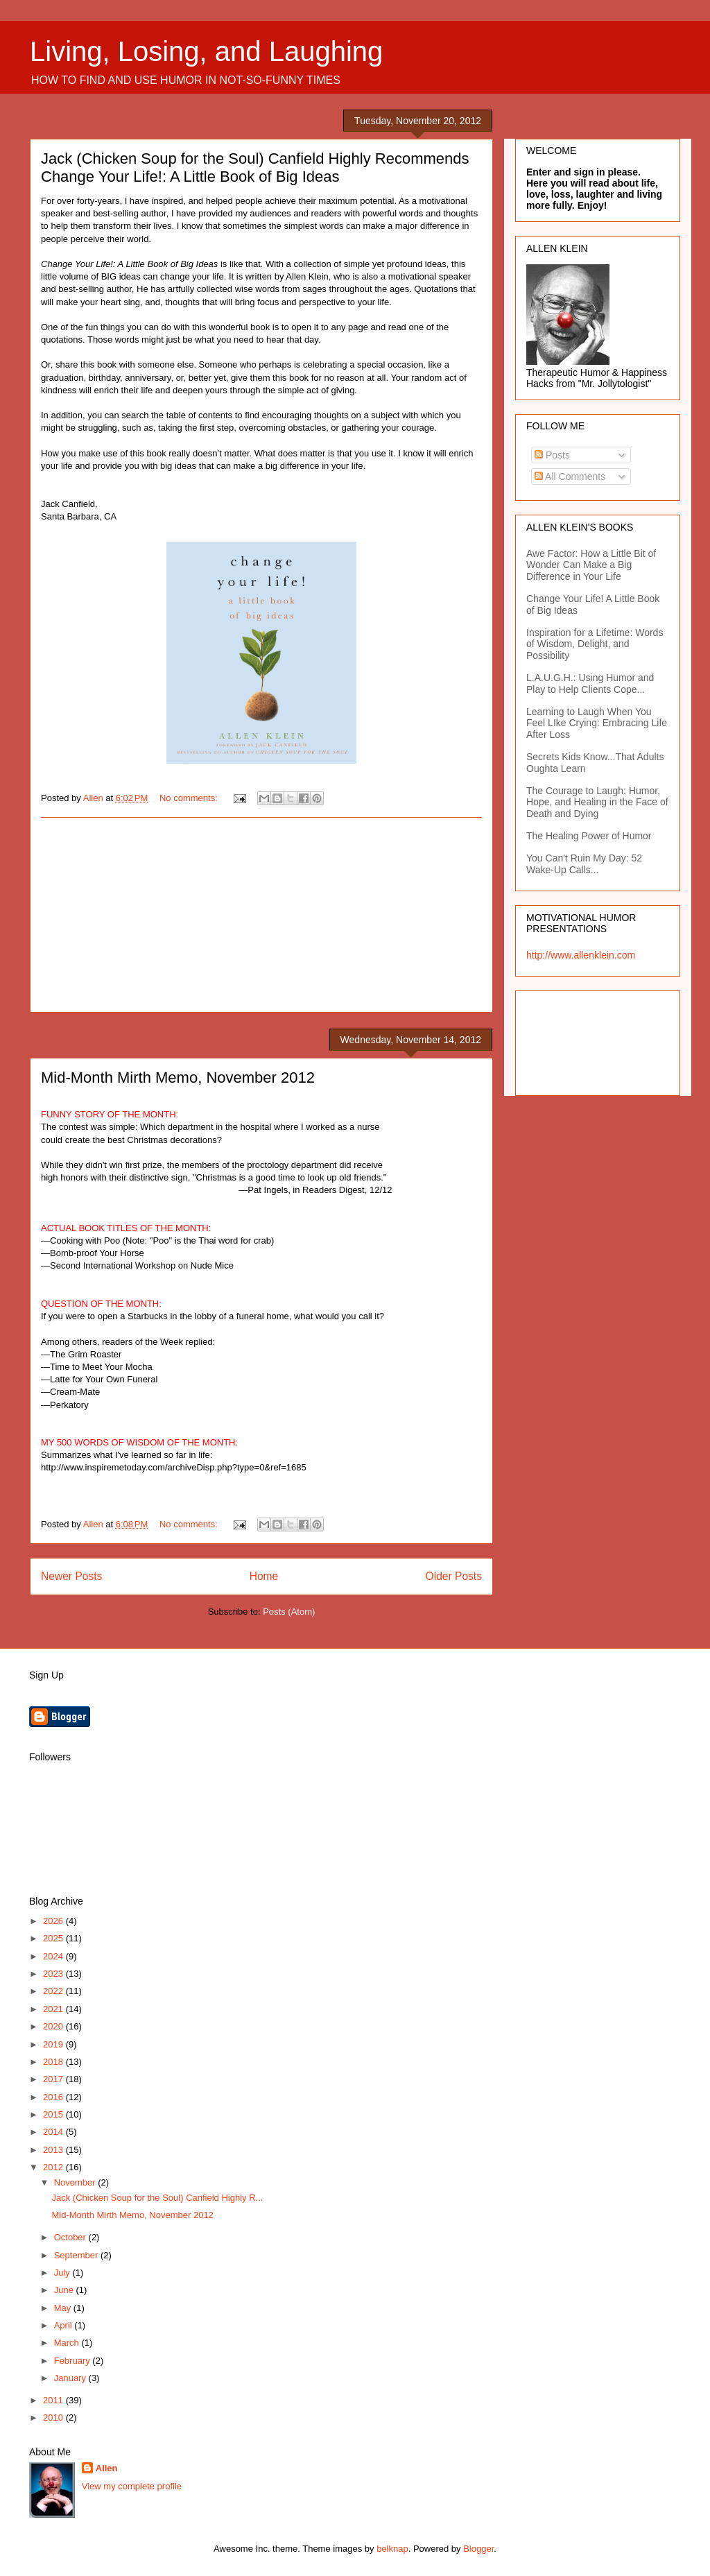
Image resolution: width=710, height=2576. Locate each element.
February (73, 2360)
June (65, 2290)
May (63, 2308)
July (63, 2272)
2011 (54, 2400)
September (77, 2255)
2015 (54, 2114)
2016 (54, 2097)
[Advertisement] (261, 915)
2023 (54, 1973)
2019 (54, 2044)
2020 (54, 2026)
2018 (54, 2061)
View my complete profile (132, 2486)
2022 (54, 1991)
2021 (54, 2009)
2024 (54, 1956)
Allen (107, 2468)
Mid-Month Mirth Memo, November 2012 (178, 1077)
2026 (54, 1921)
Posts (552, 455)
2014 (54, 2132)
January (71, 2378)
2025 (54, 1938)
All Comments (570, 476)
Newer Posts (71, 1576)
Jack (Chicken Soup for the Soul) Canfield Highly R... (157, 2197)
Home (264, 1576)
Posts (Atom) (289, 1611)
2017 (54, 2079)
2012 (54, 2167)
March (68, 2342)
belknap (392, 2548)
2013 (54, 2150)
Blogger (478, 2548)
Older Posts (454, 1576)
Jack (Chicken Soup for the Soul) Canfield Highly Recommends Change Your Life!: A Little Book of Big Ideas (255, 167)
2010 (54, 2417)
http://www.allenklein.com (580, 955)
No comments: (189, 798)
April (64, 2325)
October (71, 2237)
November (76, 2182)
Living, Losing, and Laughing (206, 51)
